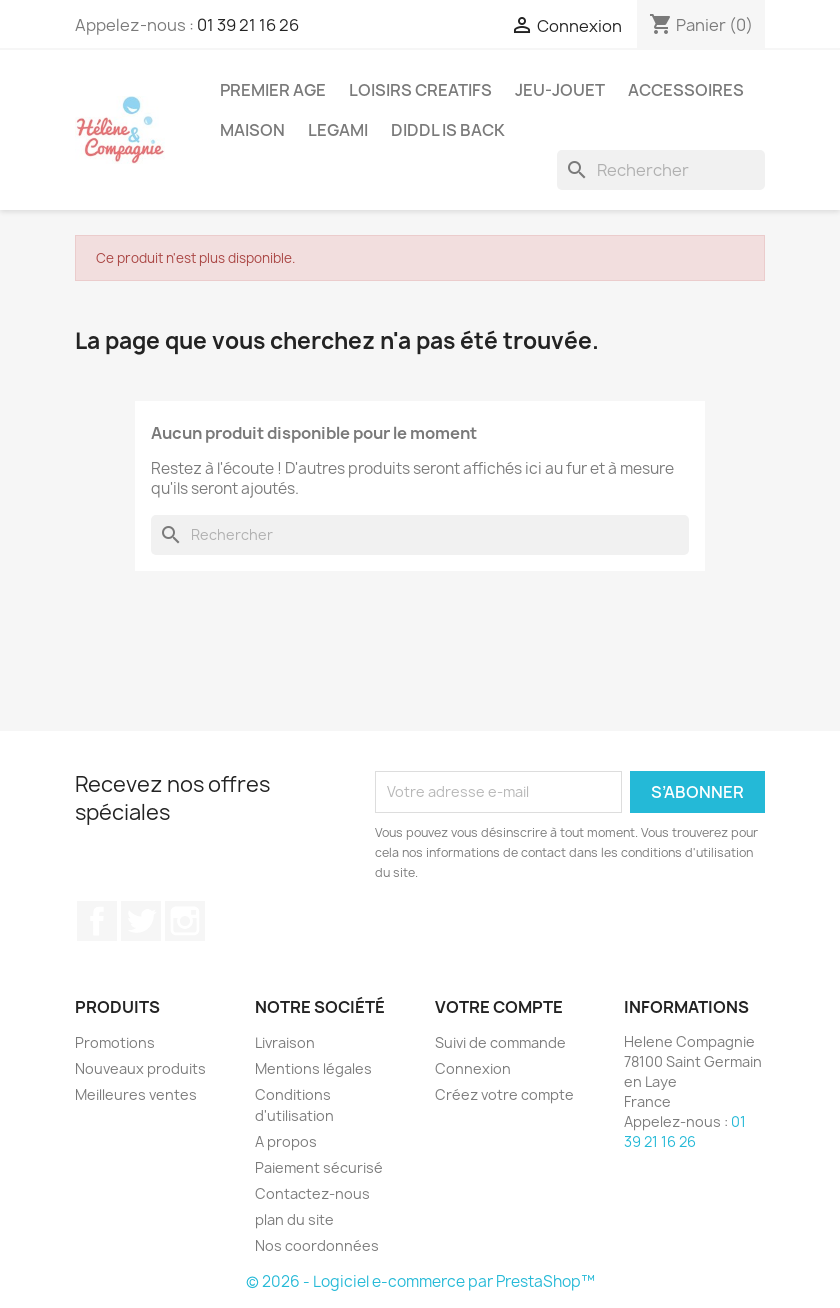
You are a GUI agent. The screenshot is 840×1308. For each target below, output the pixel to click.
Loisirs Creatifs (420, 90)
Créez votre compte (504, 1094)
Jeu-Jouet (560, 90)
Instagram (185, 921)
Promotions (115, 1042)
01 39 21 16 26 (248, 25)
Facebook (97, 921)
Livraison (285, 1042)
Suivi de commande (500, 1042)
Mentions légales (313, 1068)
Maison (252, 130)
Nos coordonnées (317, 1245)
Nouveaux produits (140, 1068)
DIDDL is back (448, 130)
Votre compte (499, 1007)
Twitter (141, 921)
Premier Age (273, 90)
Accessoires (686, 90)
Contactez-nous (312, 1193)
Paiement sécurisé (319, 1167)
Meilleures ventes (136, 1094)
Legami (338, 130)
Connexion (473, 1068)
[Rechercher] (661, 170)
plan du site (294, 1219)
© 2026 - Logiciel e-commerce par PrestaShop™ (420, 1281)
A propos (286, 1141)
